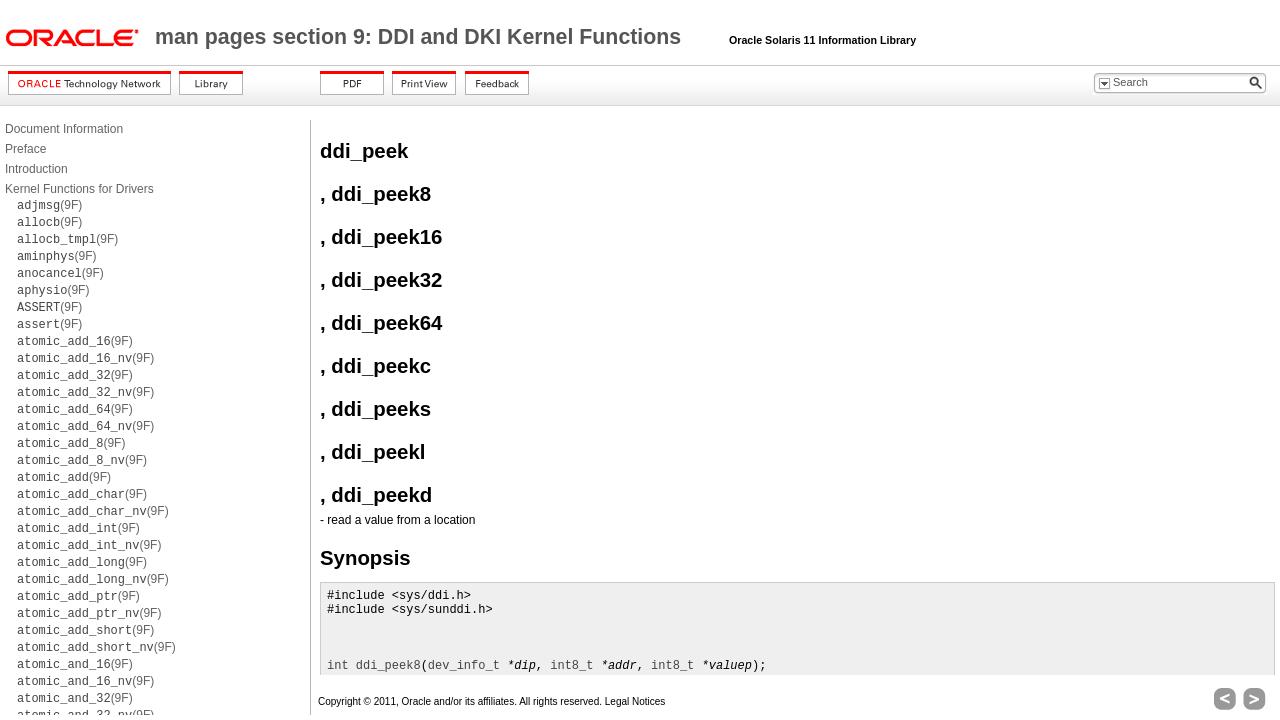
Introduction (36, 169)
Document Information (64, 129)
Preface (25, 149)
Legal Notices (635, 701)
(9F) (49, 205)
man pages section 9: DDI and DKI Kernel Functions (421, 37)
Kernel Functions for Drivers (79, 189)
